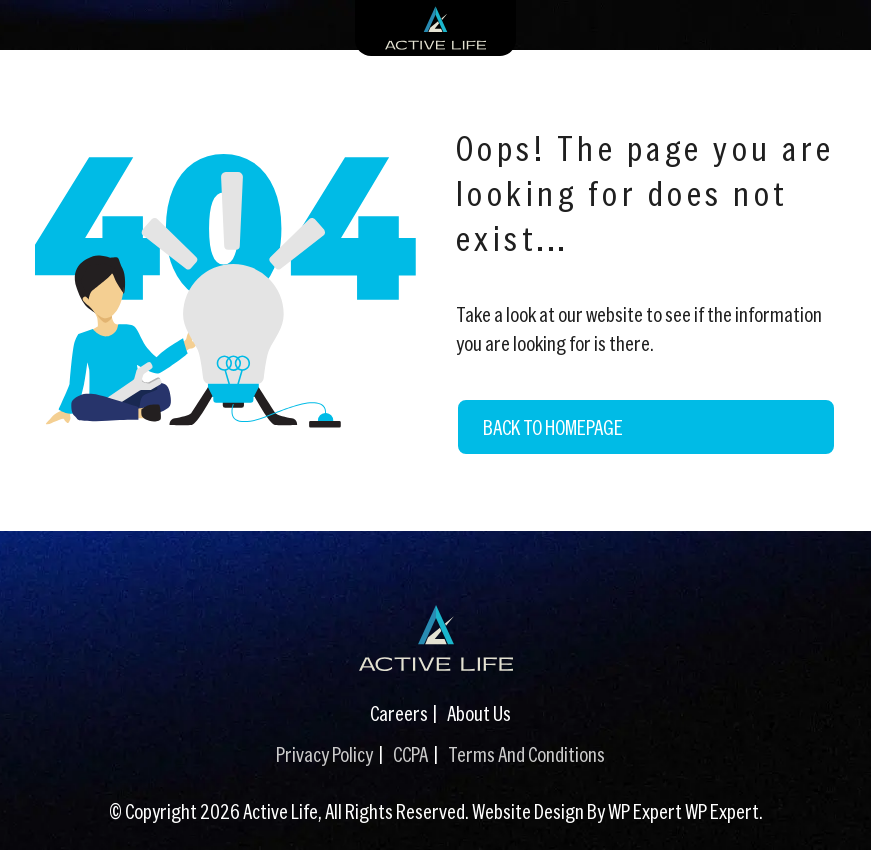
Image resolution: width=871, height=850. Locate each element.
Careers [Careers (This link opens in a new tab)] (399, 713)
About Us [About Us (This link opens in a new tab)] (479, 713)
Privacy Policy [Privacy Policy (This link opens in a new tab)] (324, 754)
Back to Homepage (553, 427)
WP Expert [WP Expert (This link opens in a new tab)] (722, 811)
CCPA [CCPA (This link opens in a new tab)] (410, 754)
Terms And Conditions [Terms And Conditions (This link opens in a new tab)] (526, 754)
